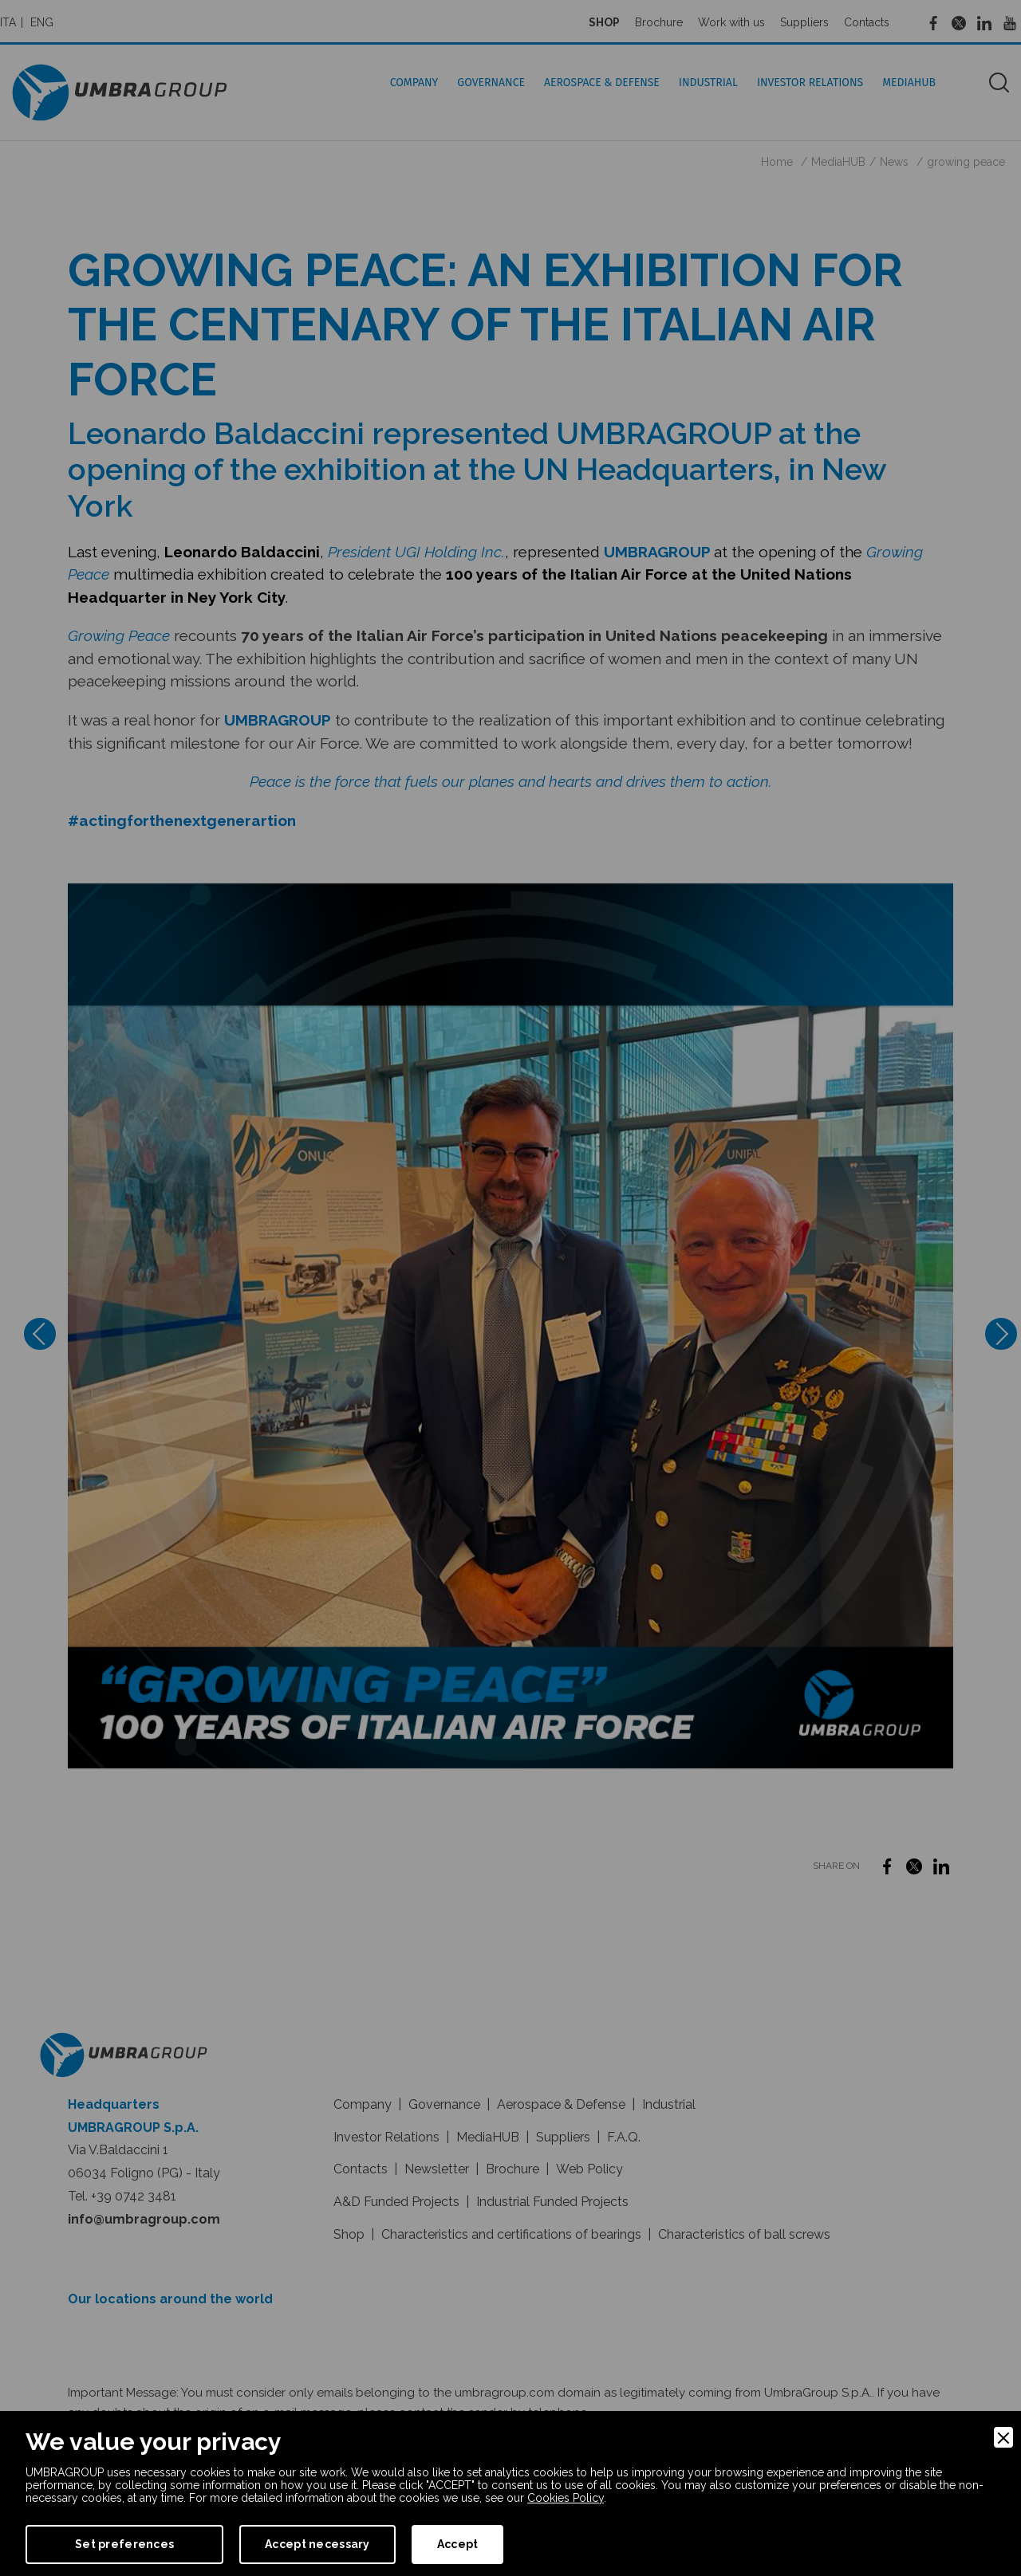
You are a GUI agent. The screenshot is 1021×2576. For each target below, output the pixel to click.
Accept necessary (317, 2544)
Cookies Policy (565, 2497)
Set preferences (124, 2544)
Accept (458, 2544)
